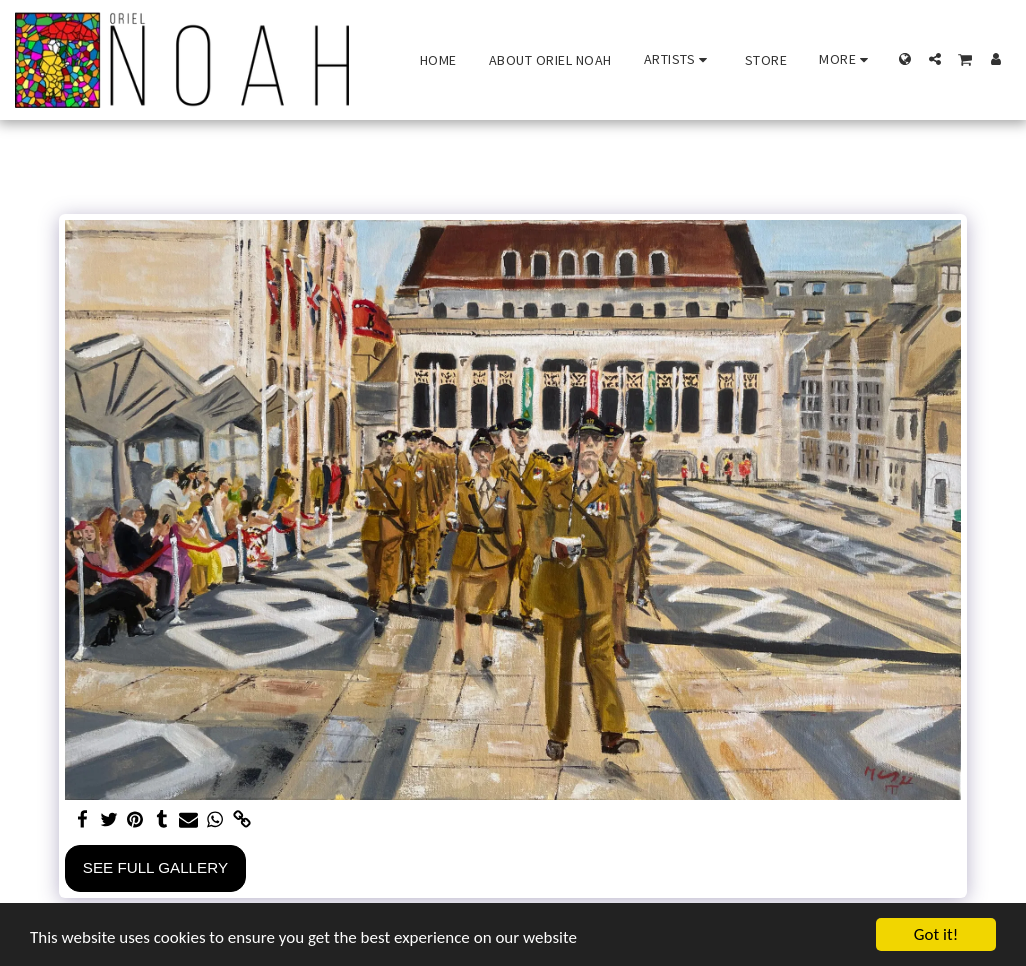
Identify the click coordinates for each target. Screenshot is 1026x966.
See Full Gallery (155, 867)
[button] (678, 59)
